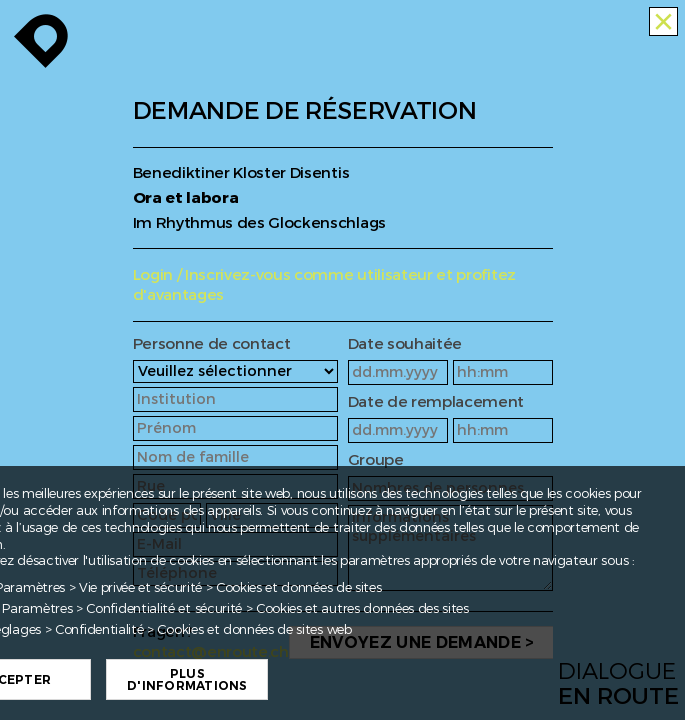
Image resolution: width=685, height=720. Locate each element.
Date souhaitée (405, 344)
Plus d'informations (189, 680)
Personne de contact (212, 344)
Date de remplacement (436, 402)
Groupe (376, 460)
